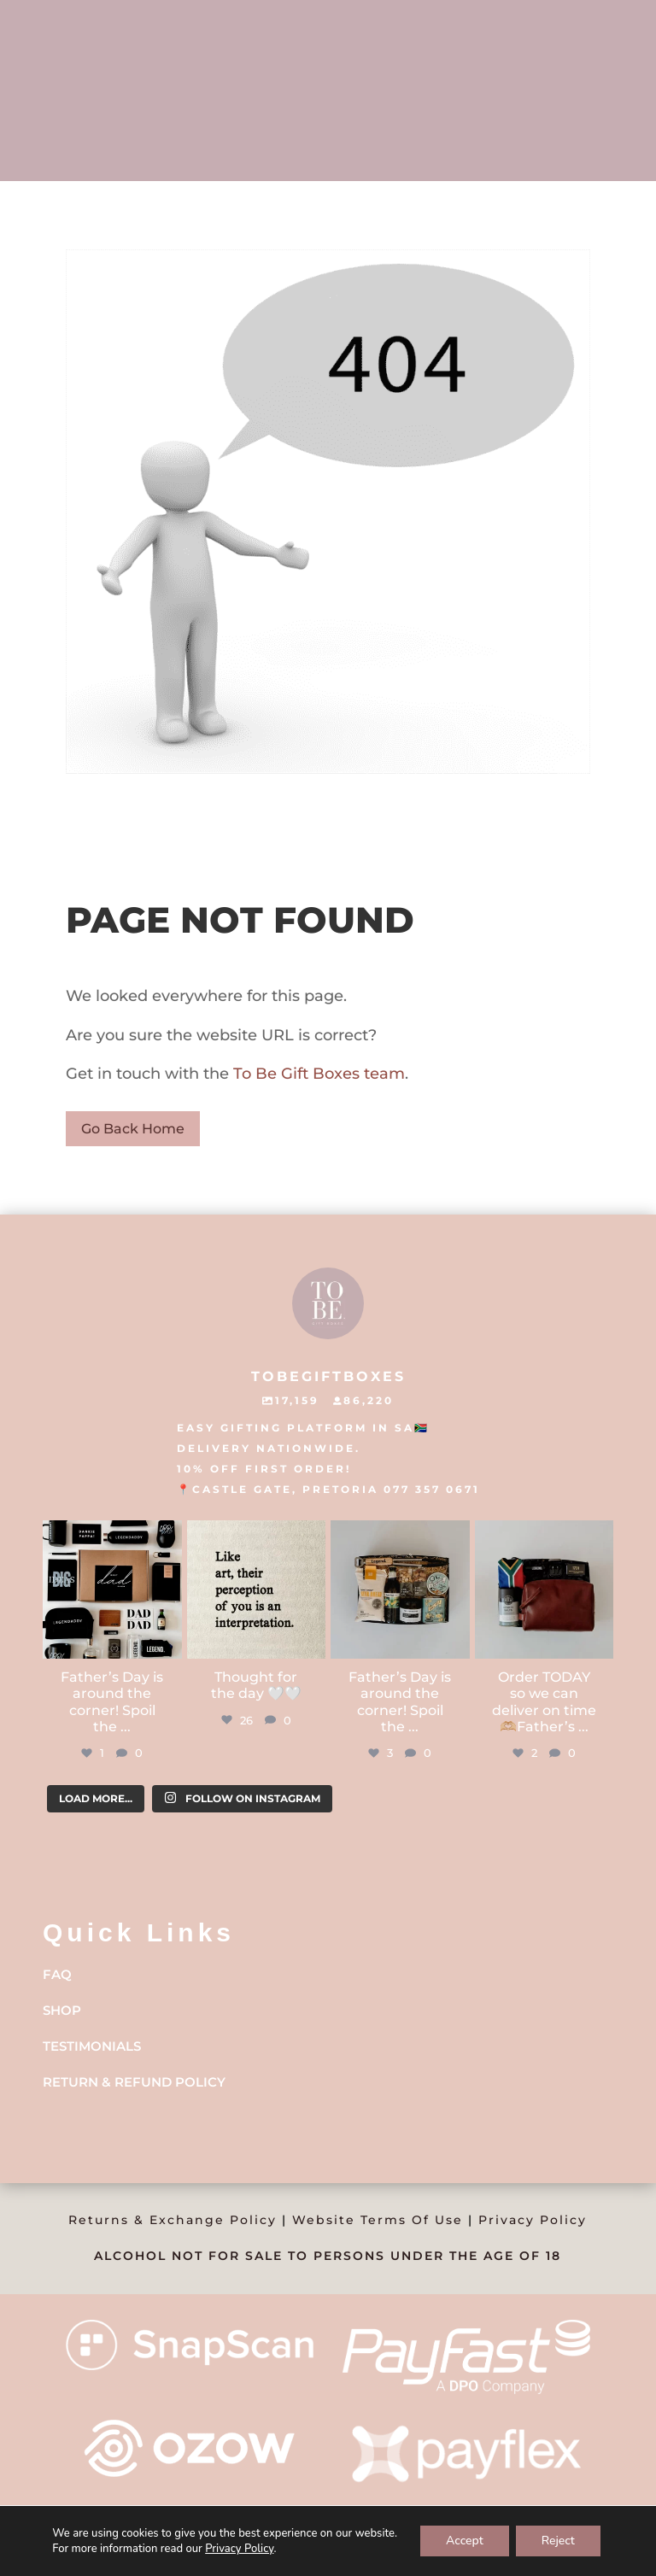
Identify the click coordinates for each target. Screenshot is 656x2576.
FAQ (57, 1974)
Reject (558, 2540)
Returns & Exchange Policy (172, 2220)
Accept (464, 2540)
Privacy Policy (532, 2220)
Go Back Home (132, 1129)
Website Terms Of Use (377, 2220)
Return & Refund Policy (134, 2082)
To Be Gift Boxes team (317, 1073)
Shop (62, 2010)
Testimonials (92, 2046)
